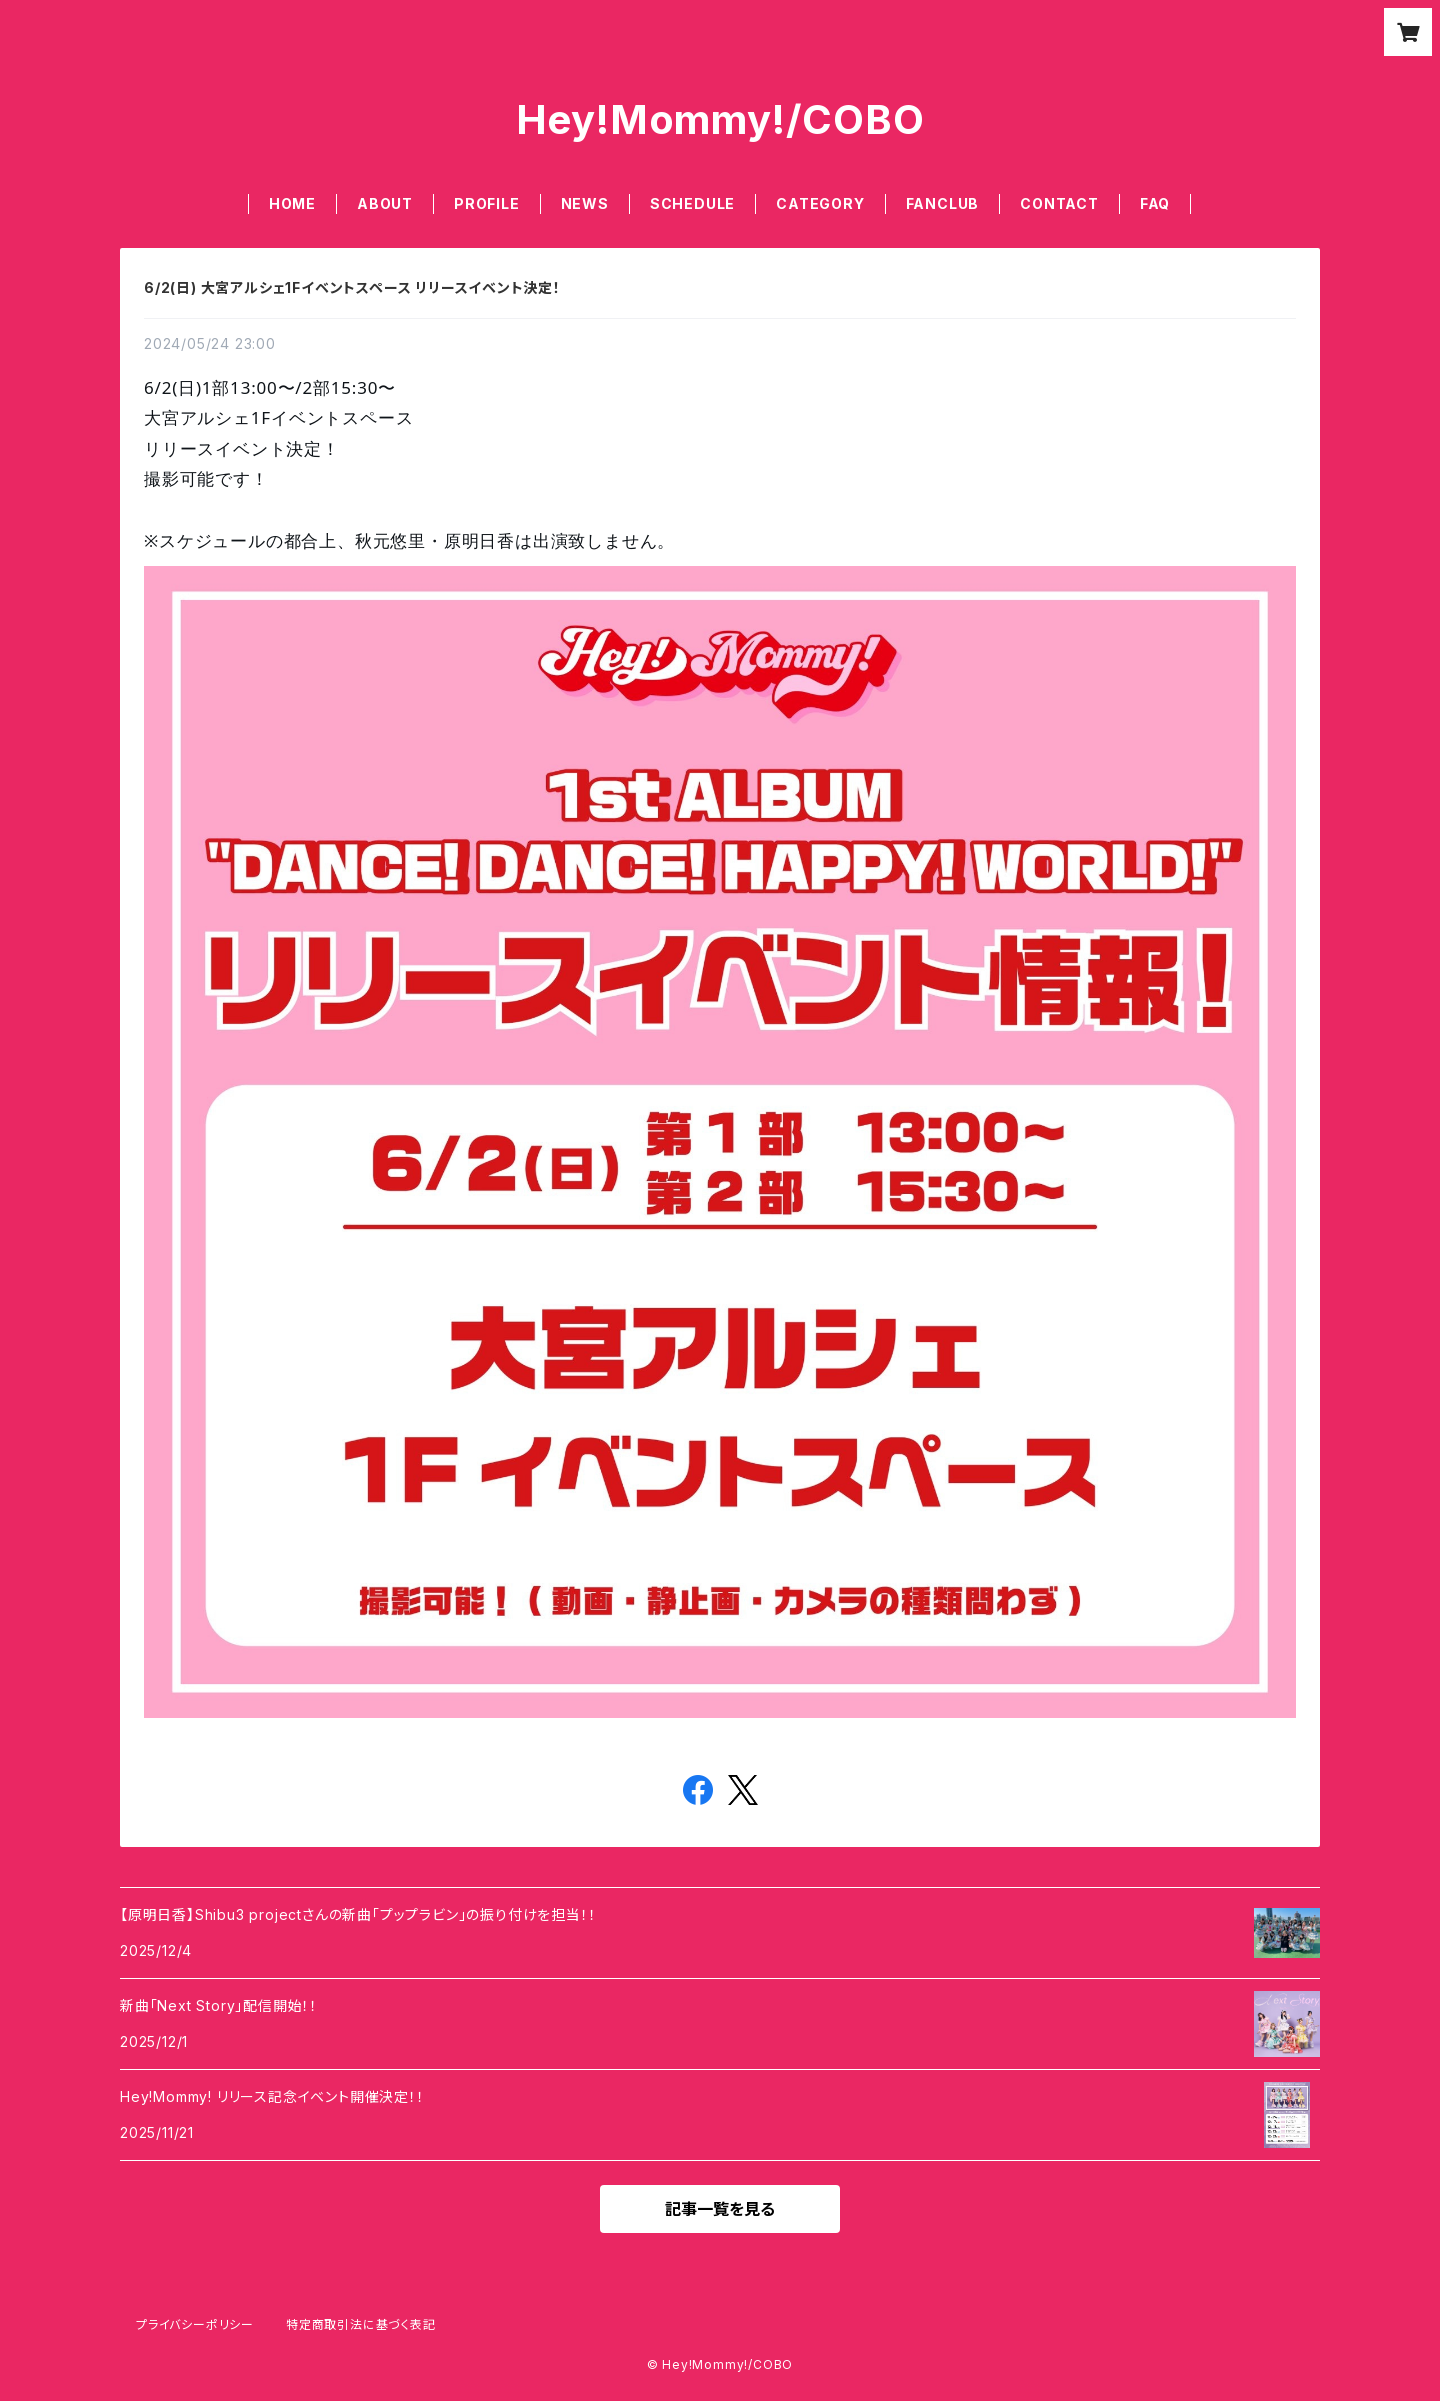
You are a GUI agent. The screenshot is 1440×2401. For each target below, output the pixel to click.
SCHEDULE (692, 203)
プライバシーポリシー (195, 2324)
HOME (292, 203)
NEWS (585, 203)
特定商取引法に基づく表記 (361, 2324)
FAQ (1155, 203)
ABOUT (385, 203)
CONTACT (1059, 203)
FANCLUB (943, 203)
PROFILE (487, 203)
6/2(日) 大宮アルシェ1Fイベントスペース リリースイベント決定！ (352, 287)
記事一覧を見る (720, 2209)
